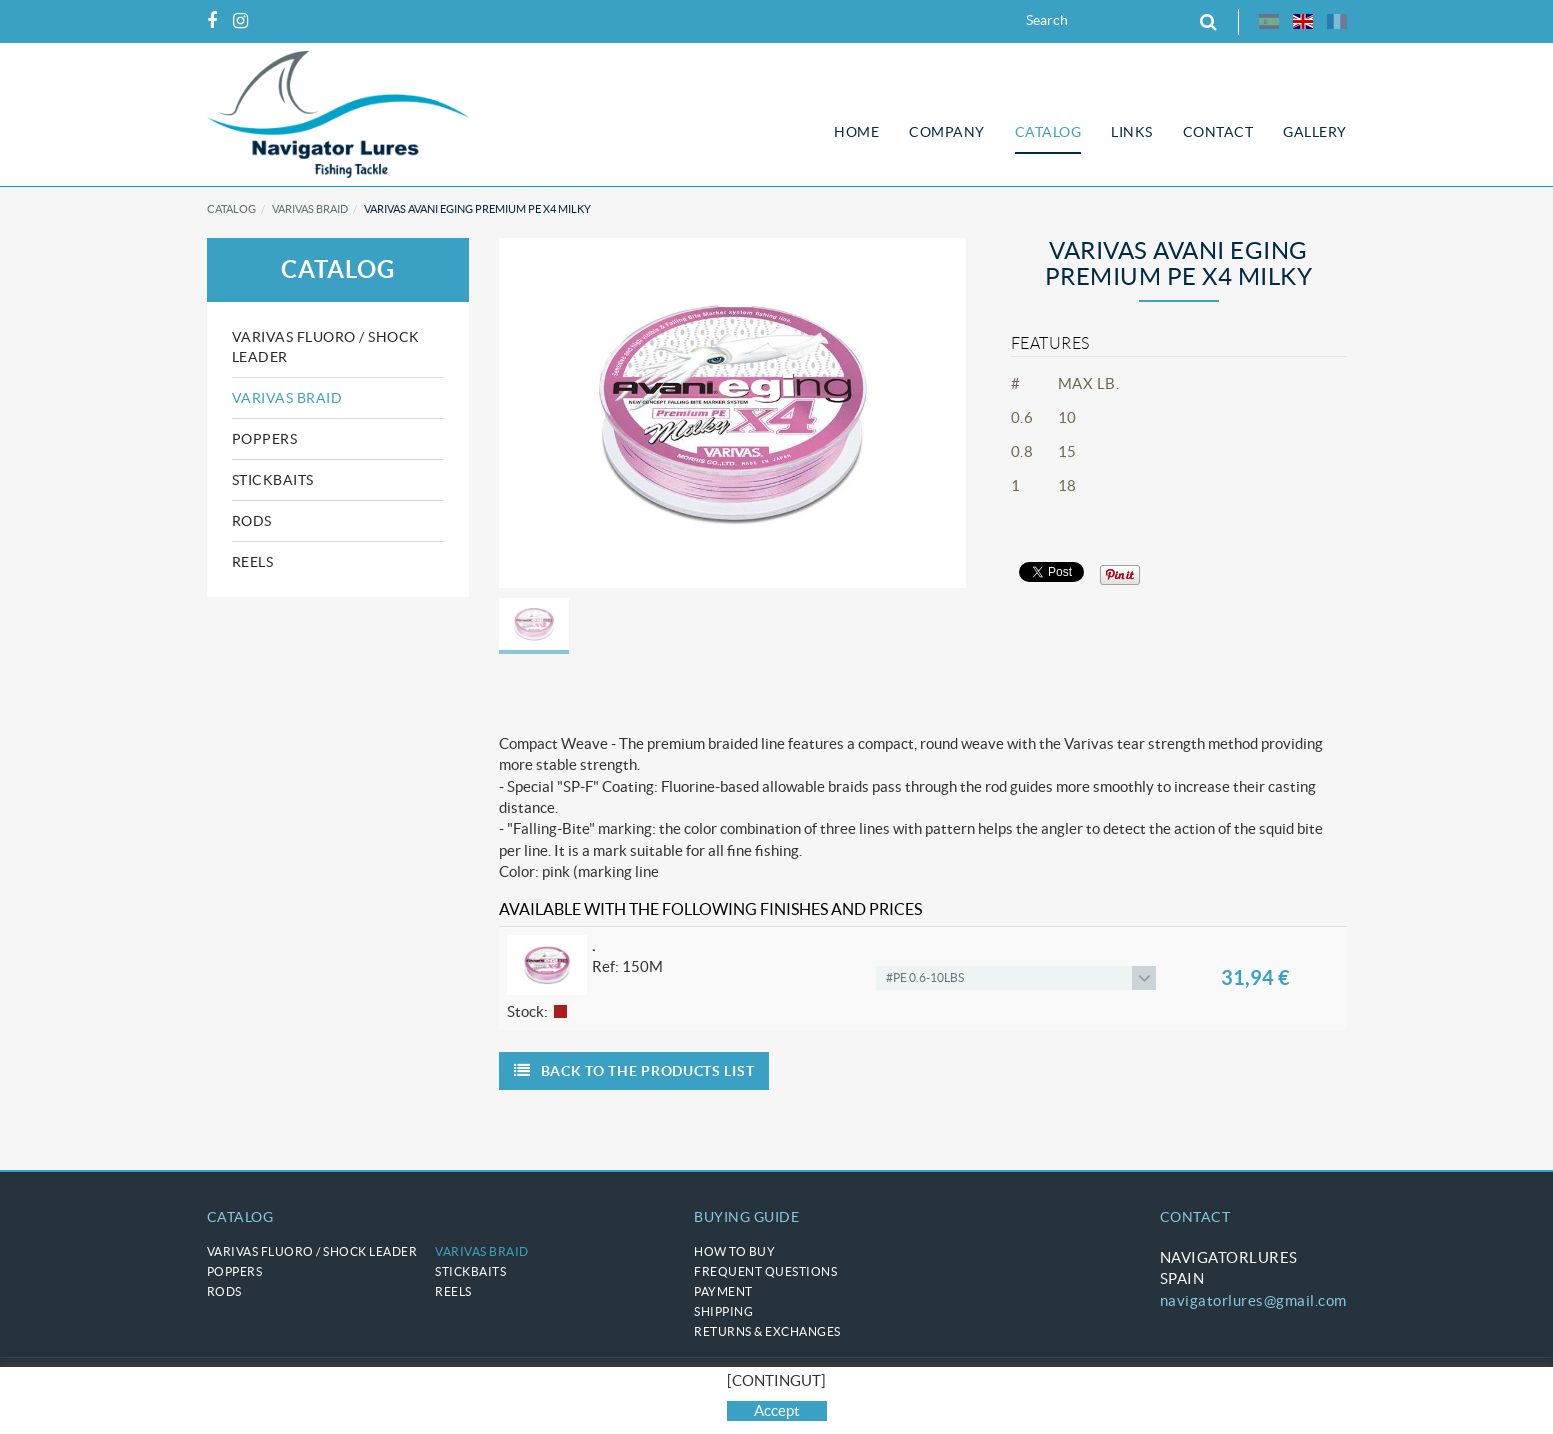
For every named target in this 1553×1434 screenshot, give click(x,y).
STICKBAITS (273, 480)
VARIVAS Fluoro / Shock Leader (326, 347)
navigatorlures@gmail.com (1253, 1300)
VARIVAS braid (310, 209)
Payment (723, 1291)
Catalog (231, 209)
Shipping (723, 1311)
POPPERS (265, 439)
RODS (252, 521)
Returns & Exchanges (767, 1331)
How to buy (734, 1251)
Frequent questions (765, 1271)
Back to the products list (634, 1070)
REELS (253, 562)
